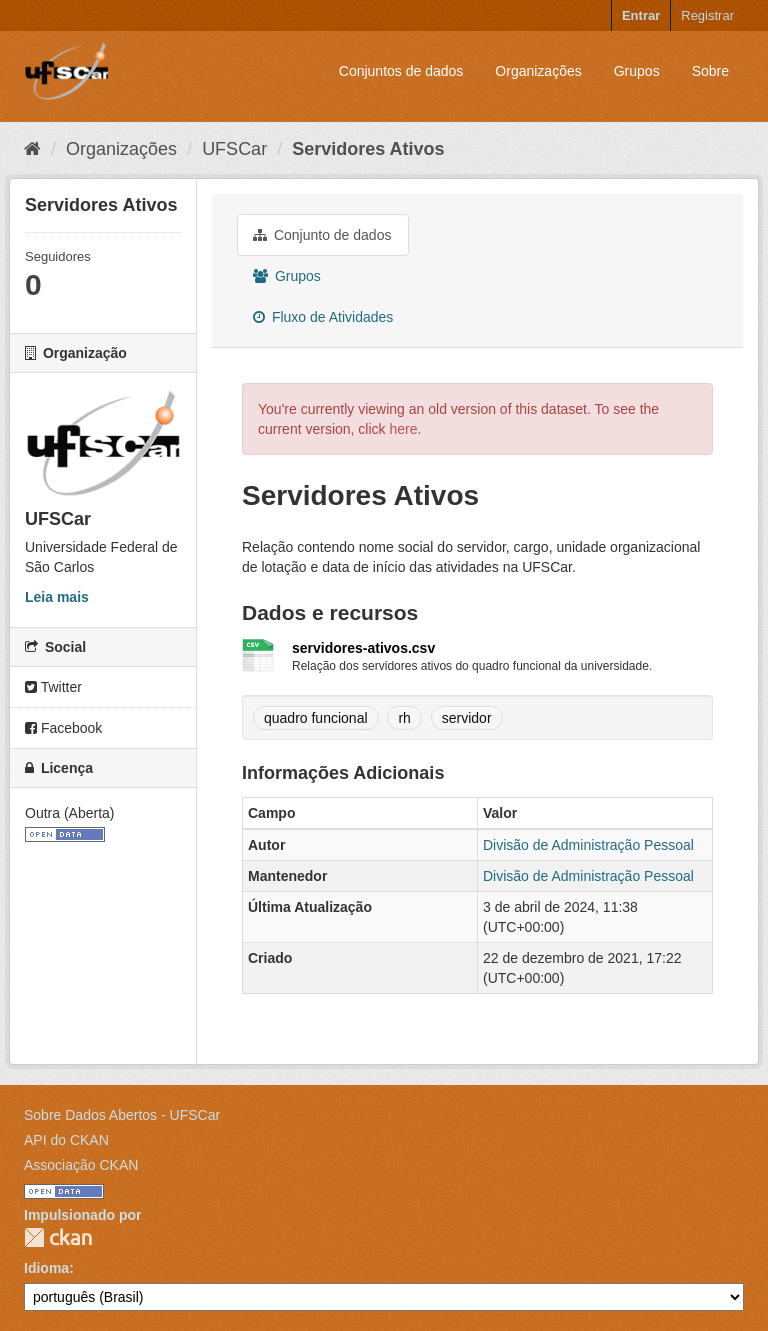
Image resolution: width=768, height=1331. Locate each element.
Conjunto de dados (322, 235)
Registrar (707, 15)
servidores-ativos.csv (363, 648)
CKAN (58, 1237)
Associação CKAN (81, 1165)
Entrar (641, 15)
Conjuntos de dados (401, 71)
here (403, 429)
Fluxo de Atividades (323, 317)
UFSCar (234, 149)
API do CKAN (66, 1140)
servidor (467, 718)
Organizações (538, 71)
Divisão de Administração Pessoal (588, 845)
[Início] (32, 149)
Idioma (46, 1268)
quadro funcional (316, 718)
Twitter (53, 687)
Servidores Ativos (368, 149)
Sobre (710, 71)
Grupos (637, 71)
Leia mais (57, 597)
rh (404, 718)
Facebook (63, 728)
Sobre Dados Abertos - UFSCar (122, 1115)
